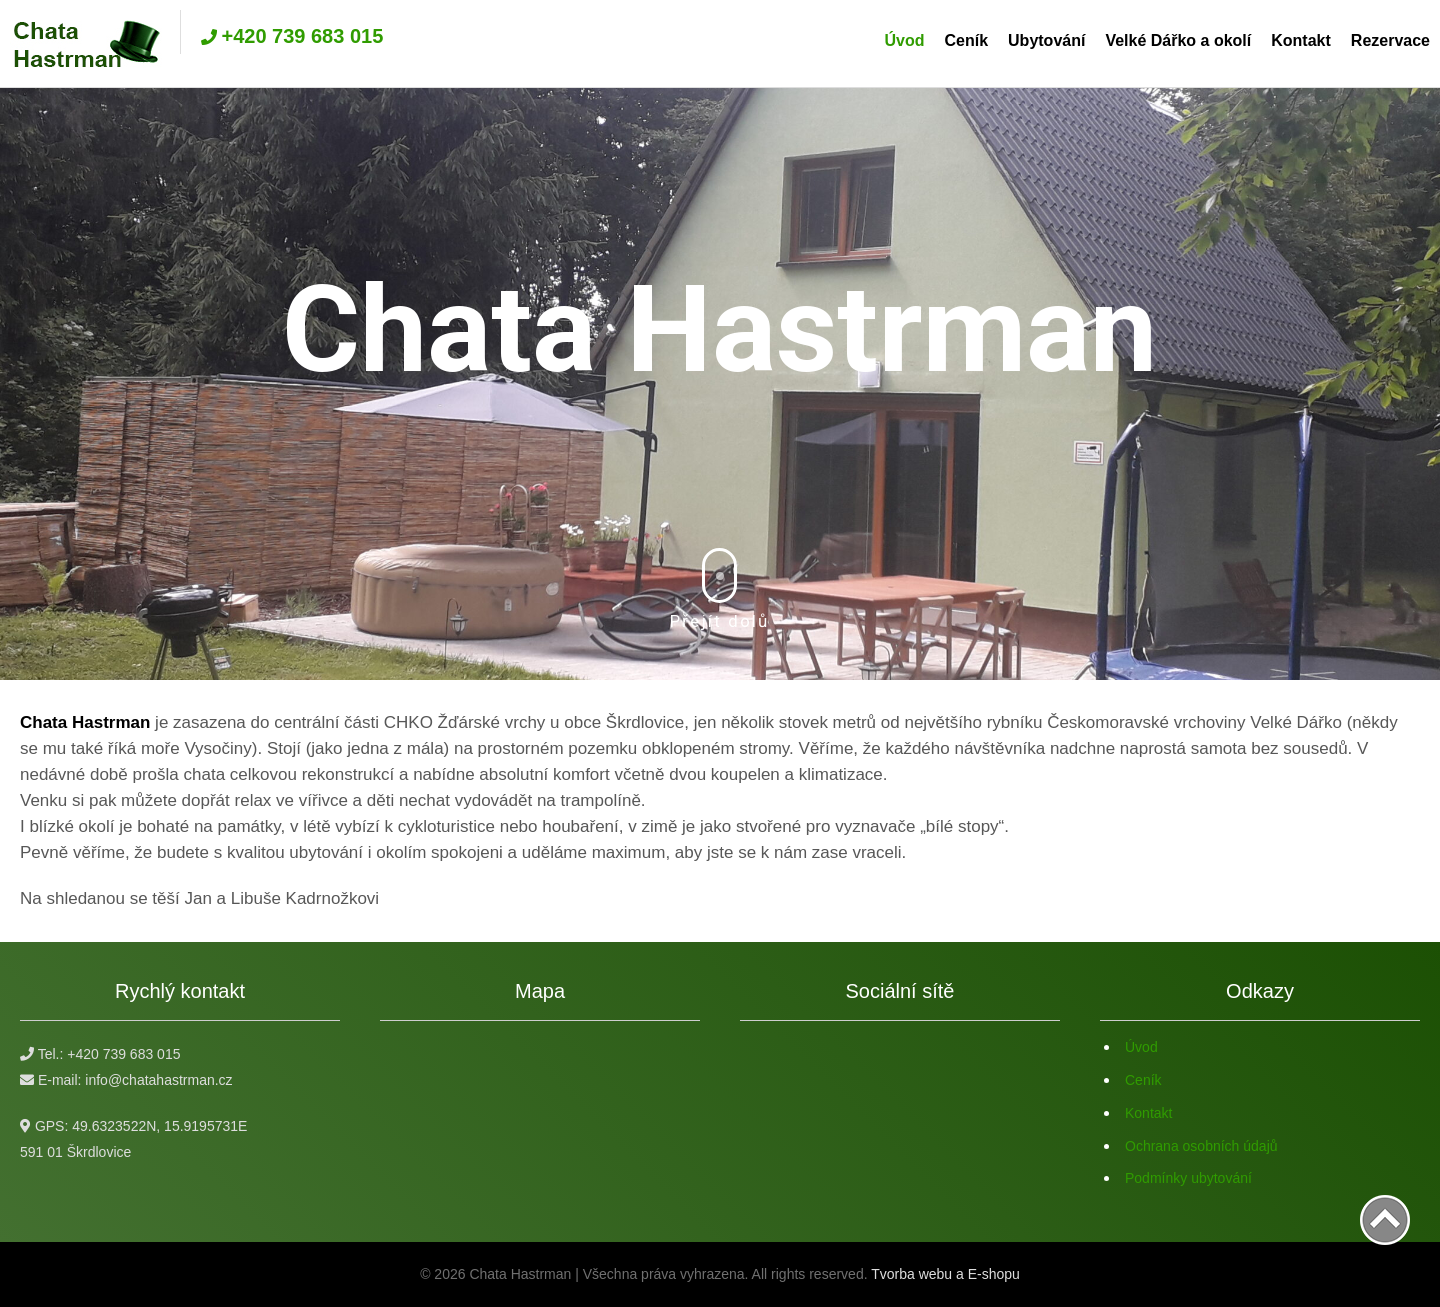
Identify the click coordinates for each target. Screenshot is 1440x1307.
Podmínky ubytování (1188, 1178)
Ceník (966, 40)
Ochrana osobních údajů (1201, 1146)
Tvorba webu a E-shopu (945, 1274)
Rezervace (1390, 40)
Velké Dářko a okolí (1178, 40)
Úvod (904, 40)
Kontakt (1301, 40)
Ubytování (1046, 40)
